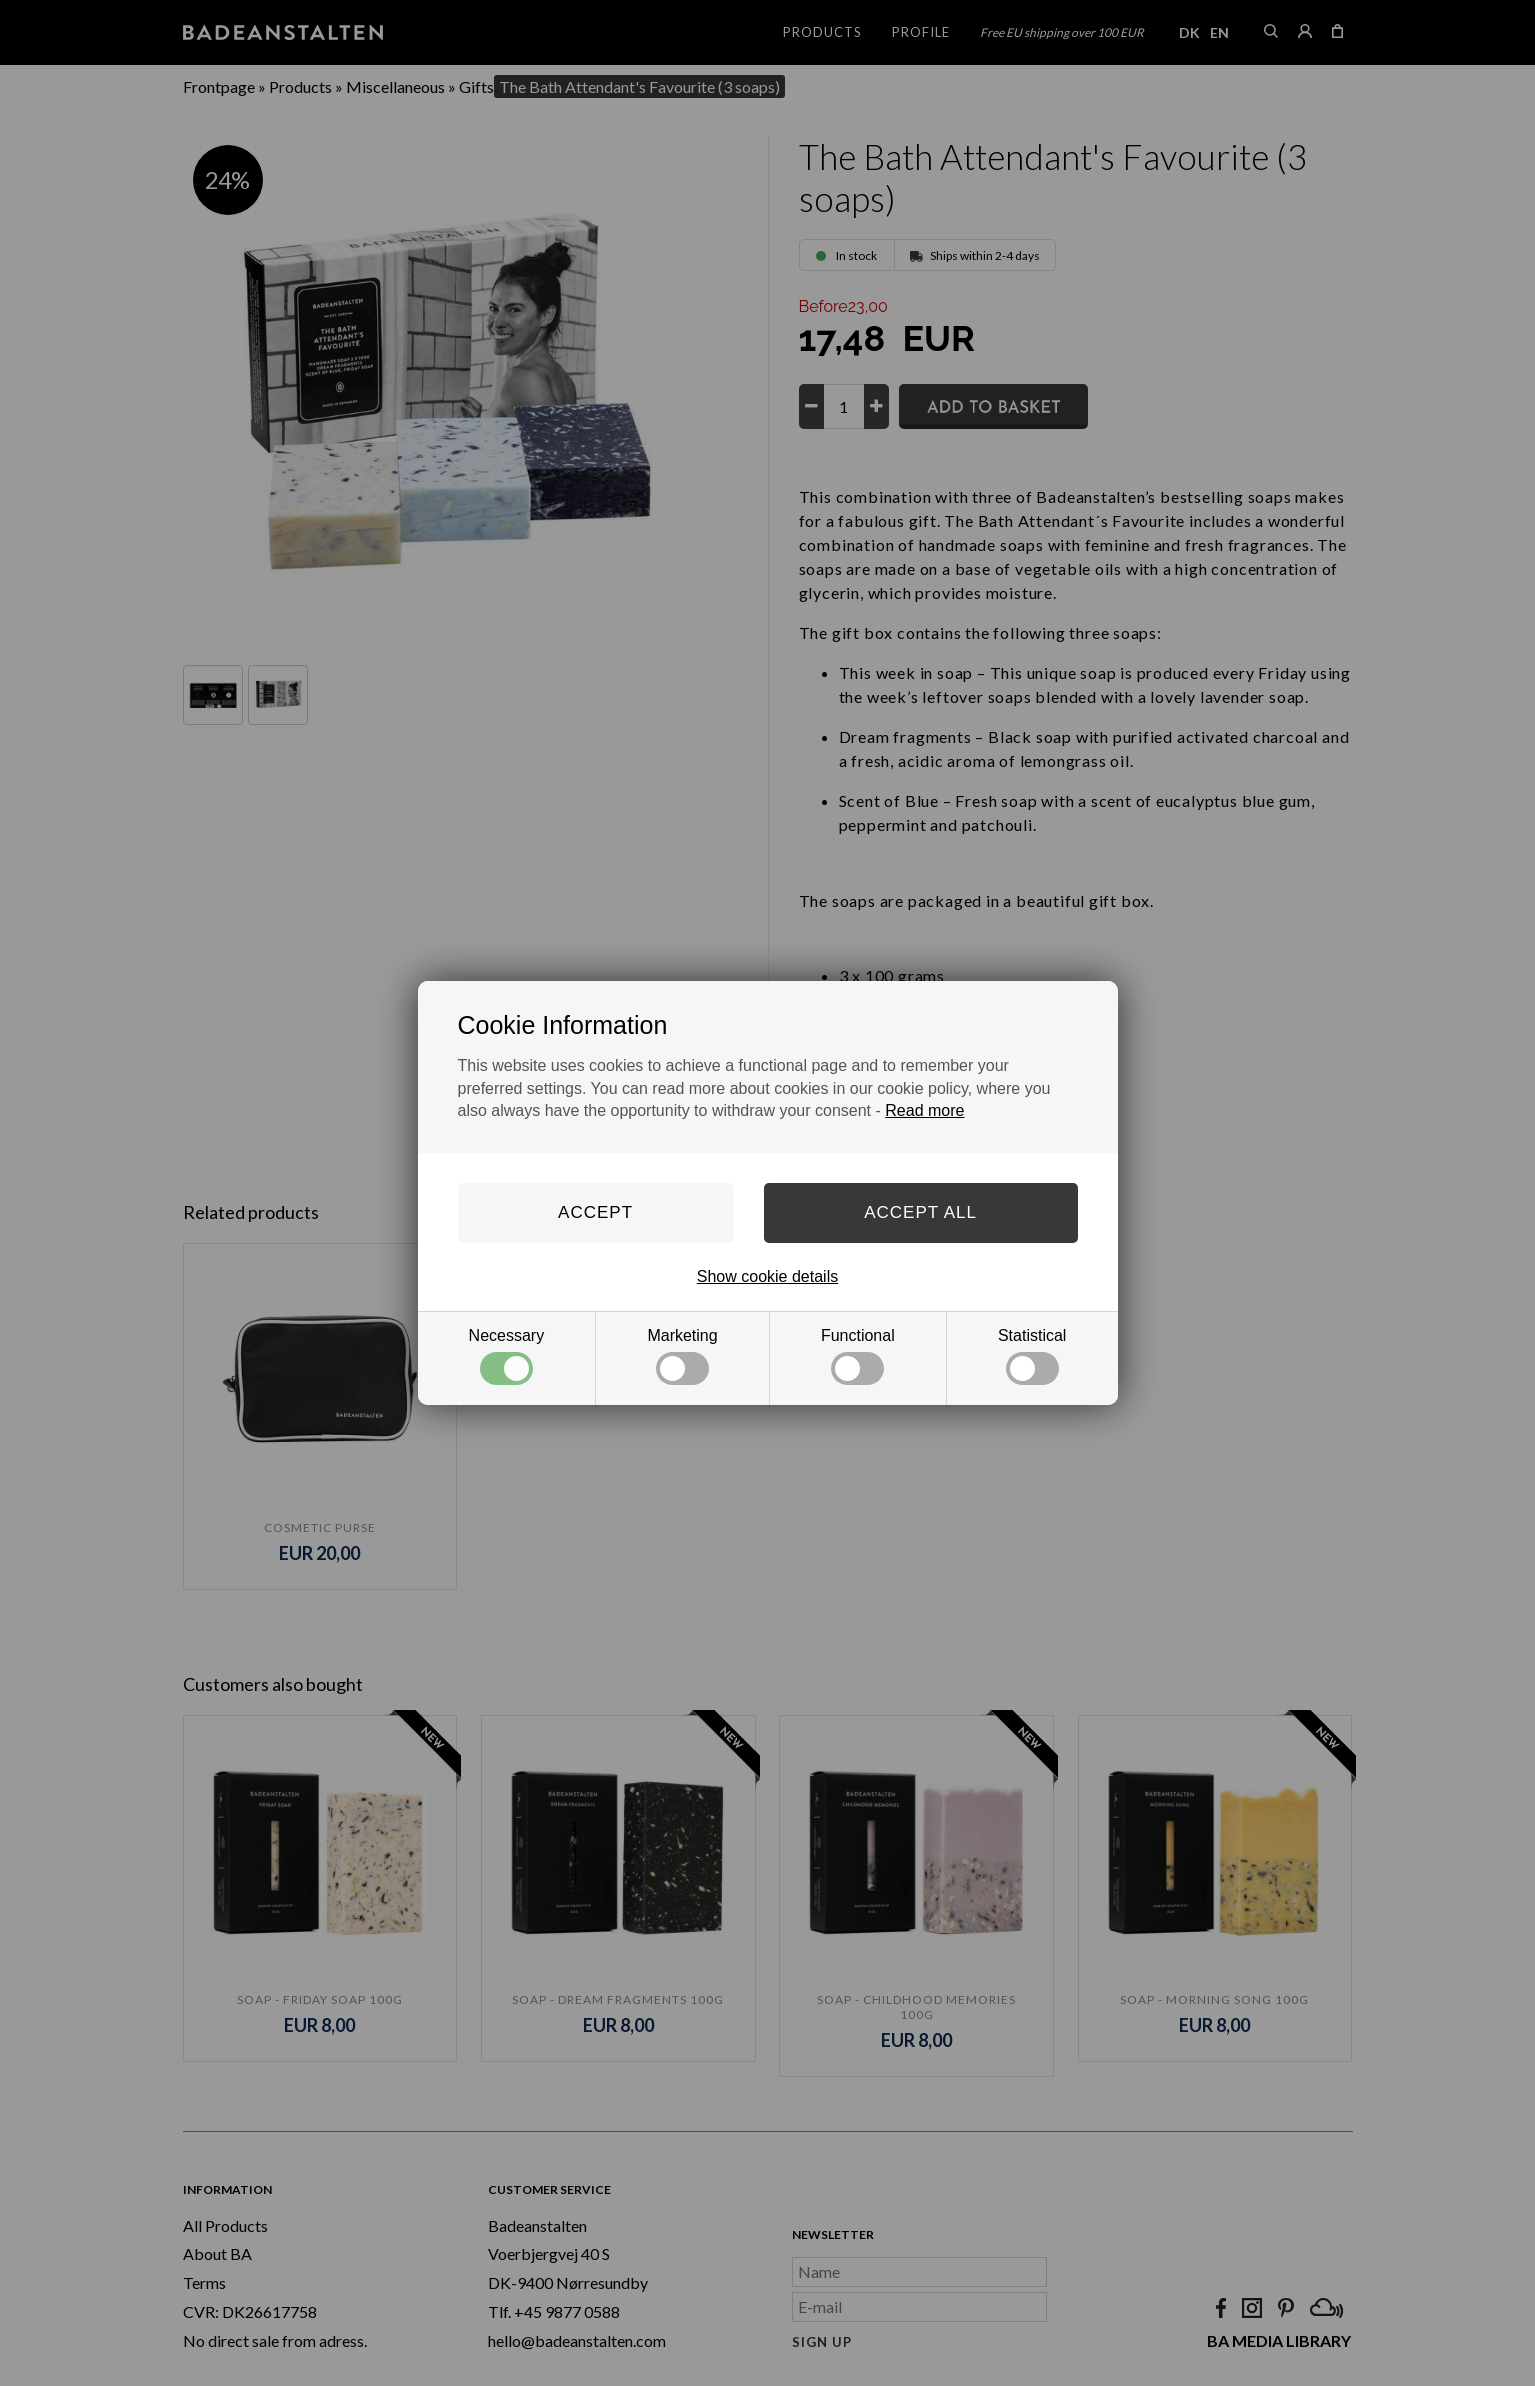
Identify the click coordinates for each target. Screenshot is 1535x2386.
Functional (858, 1356)
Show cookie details (767, 1276)
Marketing (682, 1356)
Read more (924, 1110)
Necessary (507, 1356)
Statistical (1032, 1356)
